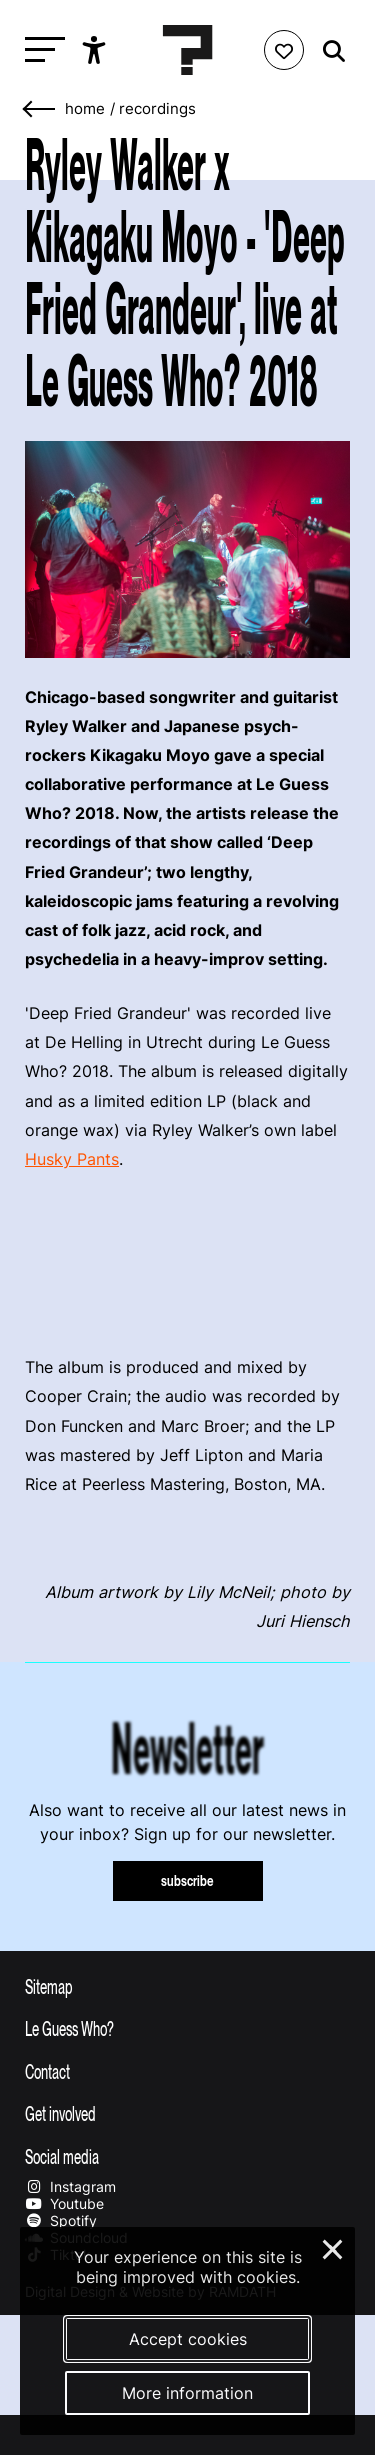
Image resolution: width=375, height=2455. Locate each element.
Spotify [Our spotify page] (61, 2220)
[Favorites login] (284, 50)
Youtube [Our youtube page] (64, 2203)
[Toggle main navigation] (40, 50)
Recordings (157, 109)
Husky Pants (72, 1159)
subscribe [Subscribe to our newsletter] (187, 1880)
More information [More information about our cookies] (187, 2393)
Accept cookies (188, 2339)
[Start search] (329, 51)
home (85, 109)
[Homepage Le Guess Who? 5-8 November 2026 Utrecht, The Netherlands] (188, 50)
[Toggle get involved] (187, 2113)
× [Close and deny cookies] (333, 2247)
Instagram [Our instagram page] (70, 2186)
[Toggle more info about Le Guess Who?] (187, 2028)
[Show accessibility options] (96, 50)
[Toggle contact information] (187, 2071)
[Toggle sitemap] (187, 1986)
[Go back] (40, 109)
